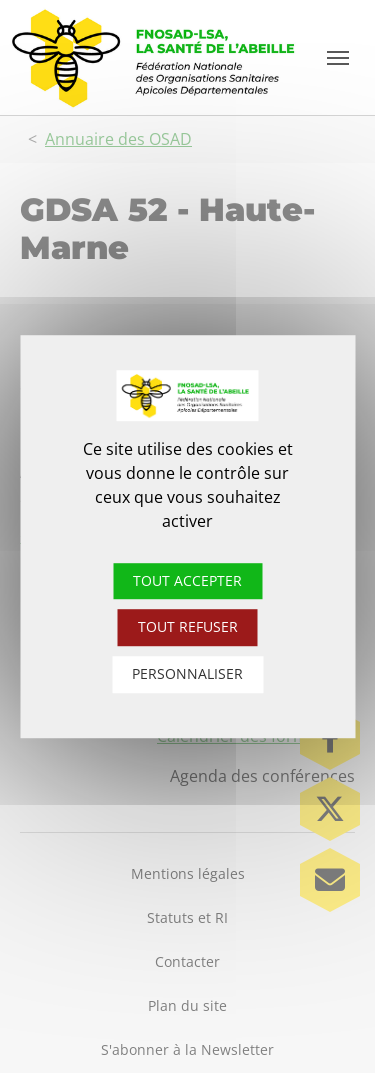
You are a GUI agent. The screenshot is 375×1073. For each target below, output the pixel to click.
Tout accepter (187, 580)
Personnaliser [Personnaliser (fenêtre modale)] (187, 673)
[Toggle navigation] (338, 58)
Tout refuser (188, 627)
